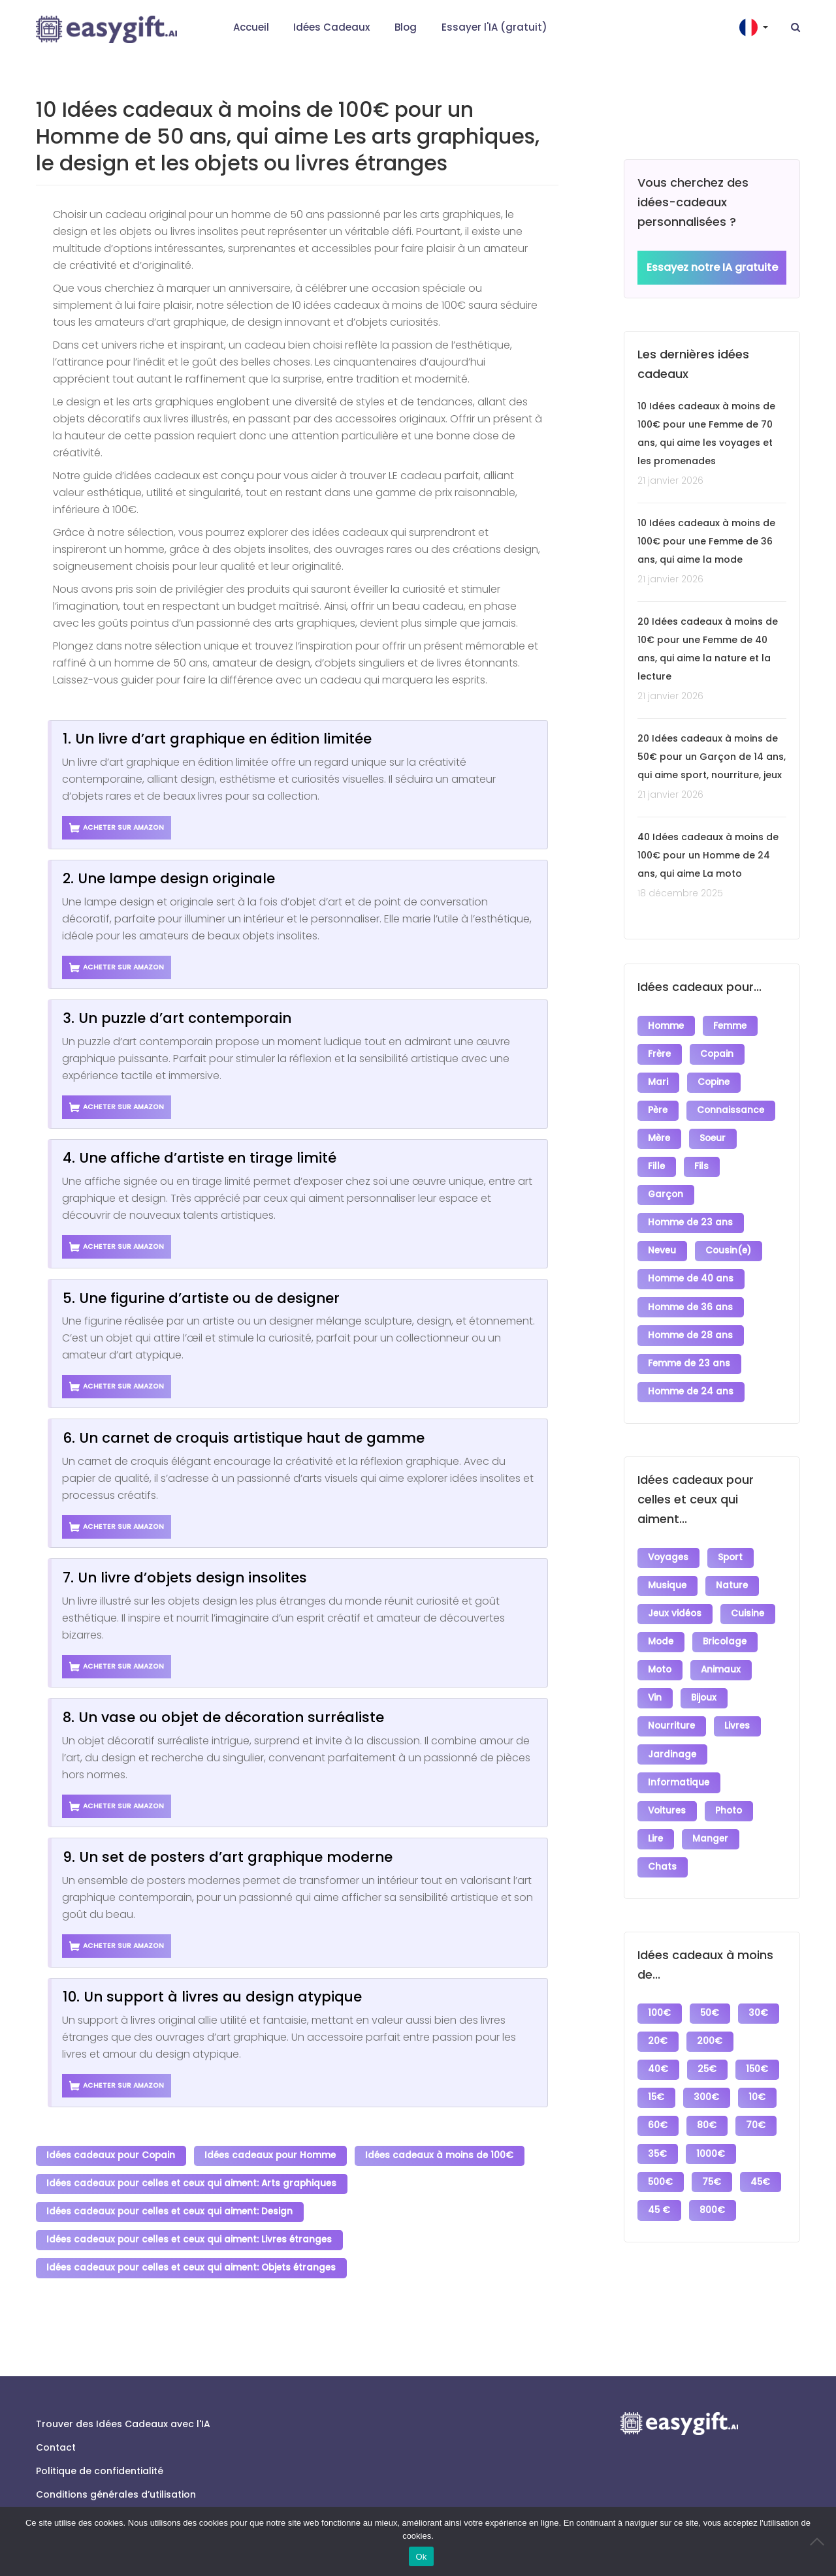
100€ (660, 1977)
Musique (668, 1565)
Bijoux (705, 1672)
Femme (731, 1026)
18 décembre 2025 (680, 893)
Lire (656, 1806)
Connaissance (731, 1106)
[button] (755, 27)
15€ (657, 2058)
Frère (660, 1052)
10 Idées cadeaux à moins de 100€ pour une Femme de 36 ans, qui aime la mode (706, 542)
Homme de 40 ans (691, 1267)
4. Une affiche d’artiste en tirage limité (199, 1157)
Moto (660, 1645)
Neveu (663, 1240)
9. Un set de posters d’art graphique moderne (228, 1856)
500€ (661, 2138)
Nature (733, 1565)
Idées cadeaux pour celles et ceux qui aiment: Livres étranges (189, 2235)
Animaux (722, 1645)
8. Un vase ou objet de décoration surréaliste (223, 1717)
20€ (658, 2004)
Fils (703, 1160)
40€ (659, 2031)
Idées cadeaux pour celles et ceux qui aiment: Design (170, 2209)
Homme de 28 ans (691, 1320)
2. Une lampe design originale (169, 878)
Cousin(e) (729, 1240)
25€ (708, 2031)
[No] (819, 2541)
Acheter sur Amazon (117, 828)
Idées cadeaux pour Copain (111, 2155)
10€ (758, 2058)
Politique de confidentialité (99, 2464)
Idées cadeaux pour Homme (271, 2155)
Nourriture (672, 1699)
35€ (658, 2111)
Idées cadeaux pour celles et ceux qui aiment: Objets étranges (191, 2262)
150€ (759, 2031)
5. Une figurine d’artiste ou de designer (201, 1298)
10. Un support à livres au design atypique (212, 1996)
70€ (757, 2085)
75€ (712, 2138)
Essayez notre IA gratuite (712, 267)
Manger (712, 1806)
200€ (711, 2004)
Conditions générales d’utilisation (116, 2487)
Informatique (679, 1752)
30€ (760, 1977)
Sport (731, 1538)
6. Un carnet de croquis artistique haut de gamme (244, 1437)
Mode (661, 1618)
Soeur (714, 1133)
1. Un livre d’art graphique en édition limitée (217, 738)
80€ (708, 2085)
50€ (710, 1977)
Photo (729, 1779)
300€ (707, 2058)
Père (658, 1106)
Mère (660, 1133)
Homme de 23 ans (691, 1213)
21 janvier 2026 (670, 481)
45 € (709, 2165)
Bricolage (726, 1618)
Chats (663, 1833)
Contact (56, 2440)
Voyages (669, 1538)
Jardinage (673, 1726)
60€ (658, 2085)
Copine (715, 1079)
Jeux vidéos (675, 1592)
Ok (420, 2557)
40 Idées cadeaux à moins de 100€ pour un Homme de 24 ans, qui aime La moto (708, 856)
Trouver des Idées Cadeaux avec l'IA (123, 2417)
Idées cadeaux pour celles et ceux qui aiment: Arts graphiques (192, 2182)
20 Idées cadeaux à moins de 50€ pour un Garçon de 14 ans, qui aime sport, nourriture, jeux (711, 757)
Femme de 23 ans (690, 1347)
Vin (655, 1672)
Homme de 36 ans (691, 1293)
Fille (657, 1160)
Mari (659, 1079)
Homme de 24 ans (691, 1374)
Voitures (667, 1779)
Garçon (666, 1186)
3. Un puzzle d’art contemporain (177, 1018)
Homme (666, 1026)
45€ (658, 2165)
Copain (718, 1052)
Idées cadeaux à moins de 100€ (441, 2155)
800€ (661, 2192)
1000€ (712, 2111)
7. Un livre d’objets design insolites (185, 1577)
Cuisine (748, 1592)
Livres (738, 1699)
